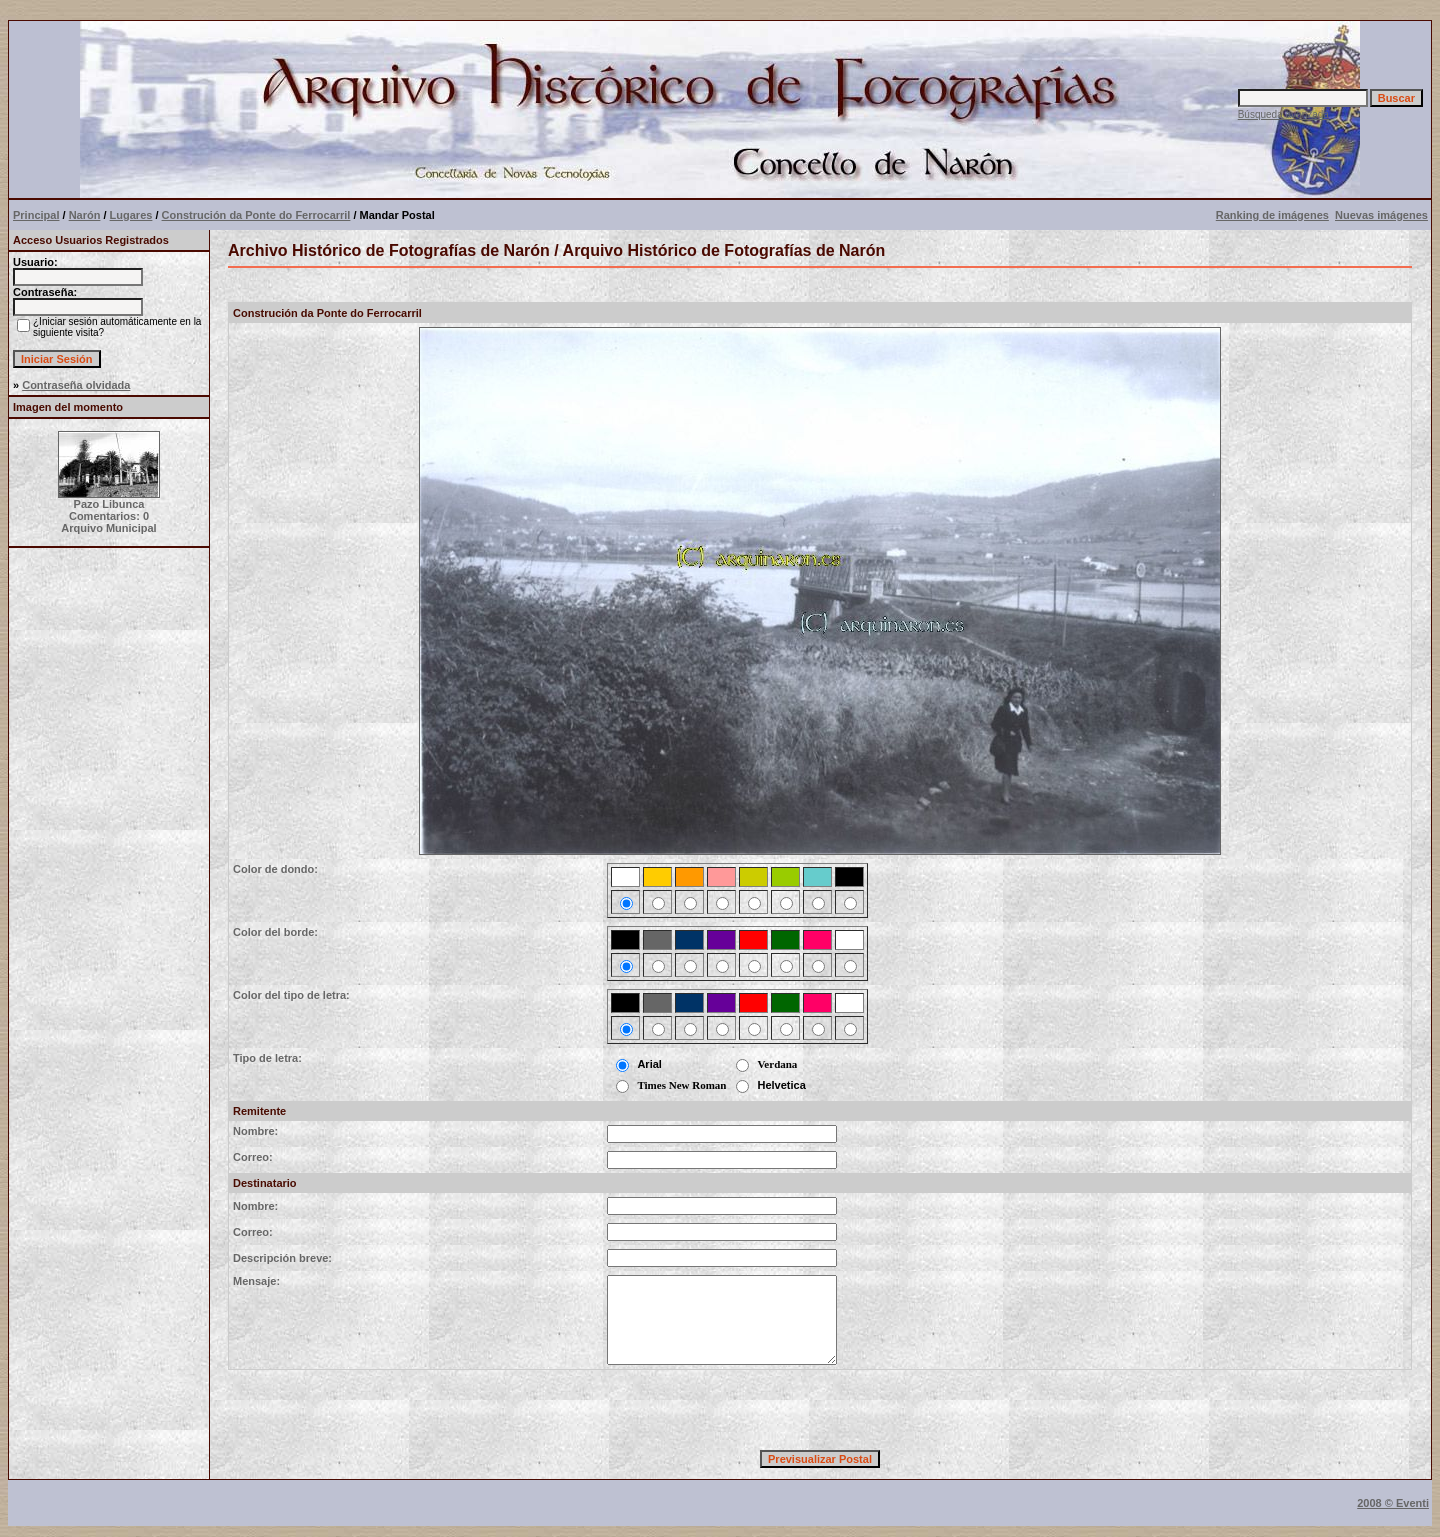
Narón (85, 215)
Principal (36, 215)
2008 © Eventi (1393, 1503)
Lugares (131, 215)
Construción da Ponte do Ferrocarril (256, 215)
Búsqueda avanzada (1283, 114)
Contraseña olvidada (76, 385)
